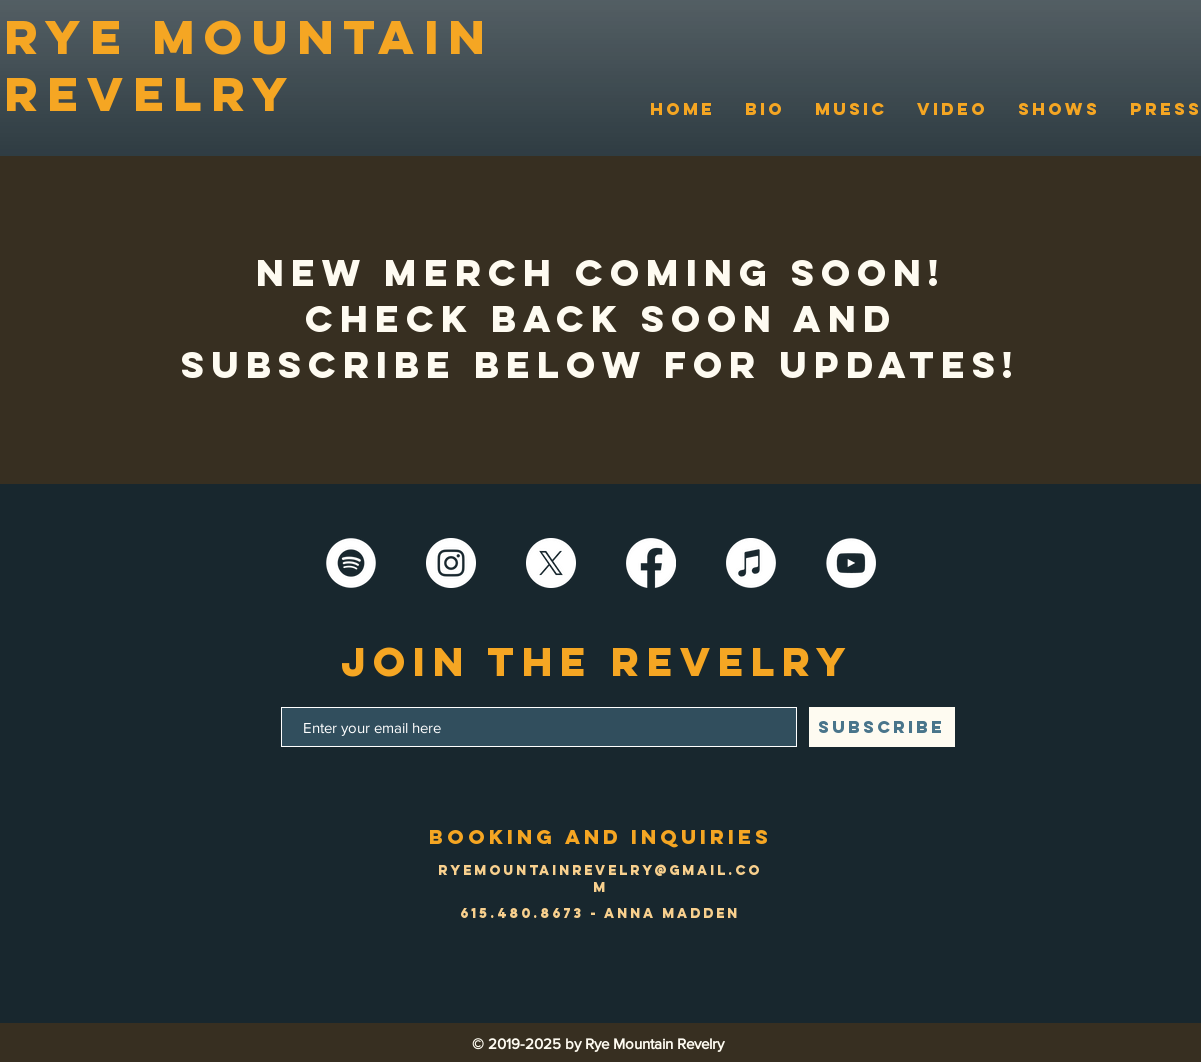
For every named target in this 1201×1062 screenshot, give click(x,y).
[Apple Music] (751, 563)
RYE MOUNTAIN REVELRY (249, 65)
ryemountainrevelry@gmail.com (600, 879)
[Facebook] (651, 563)
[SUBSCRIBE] (882, 727)
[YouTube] (851, 563)
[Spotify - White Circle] (351, 563)
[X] (551, 563)
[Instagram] (451, 563)
